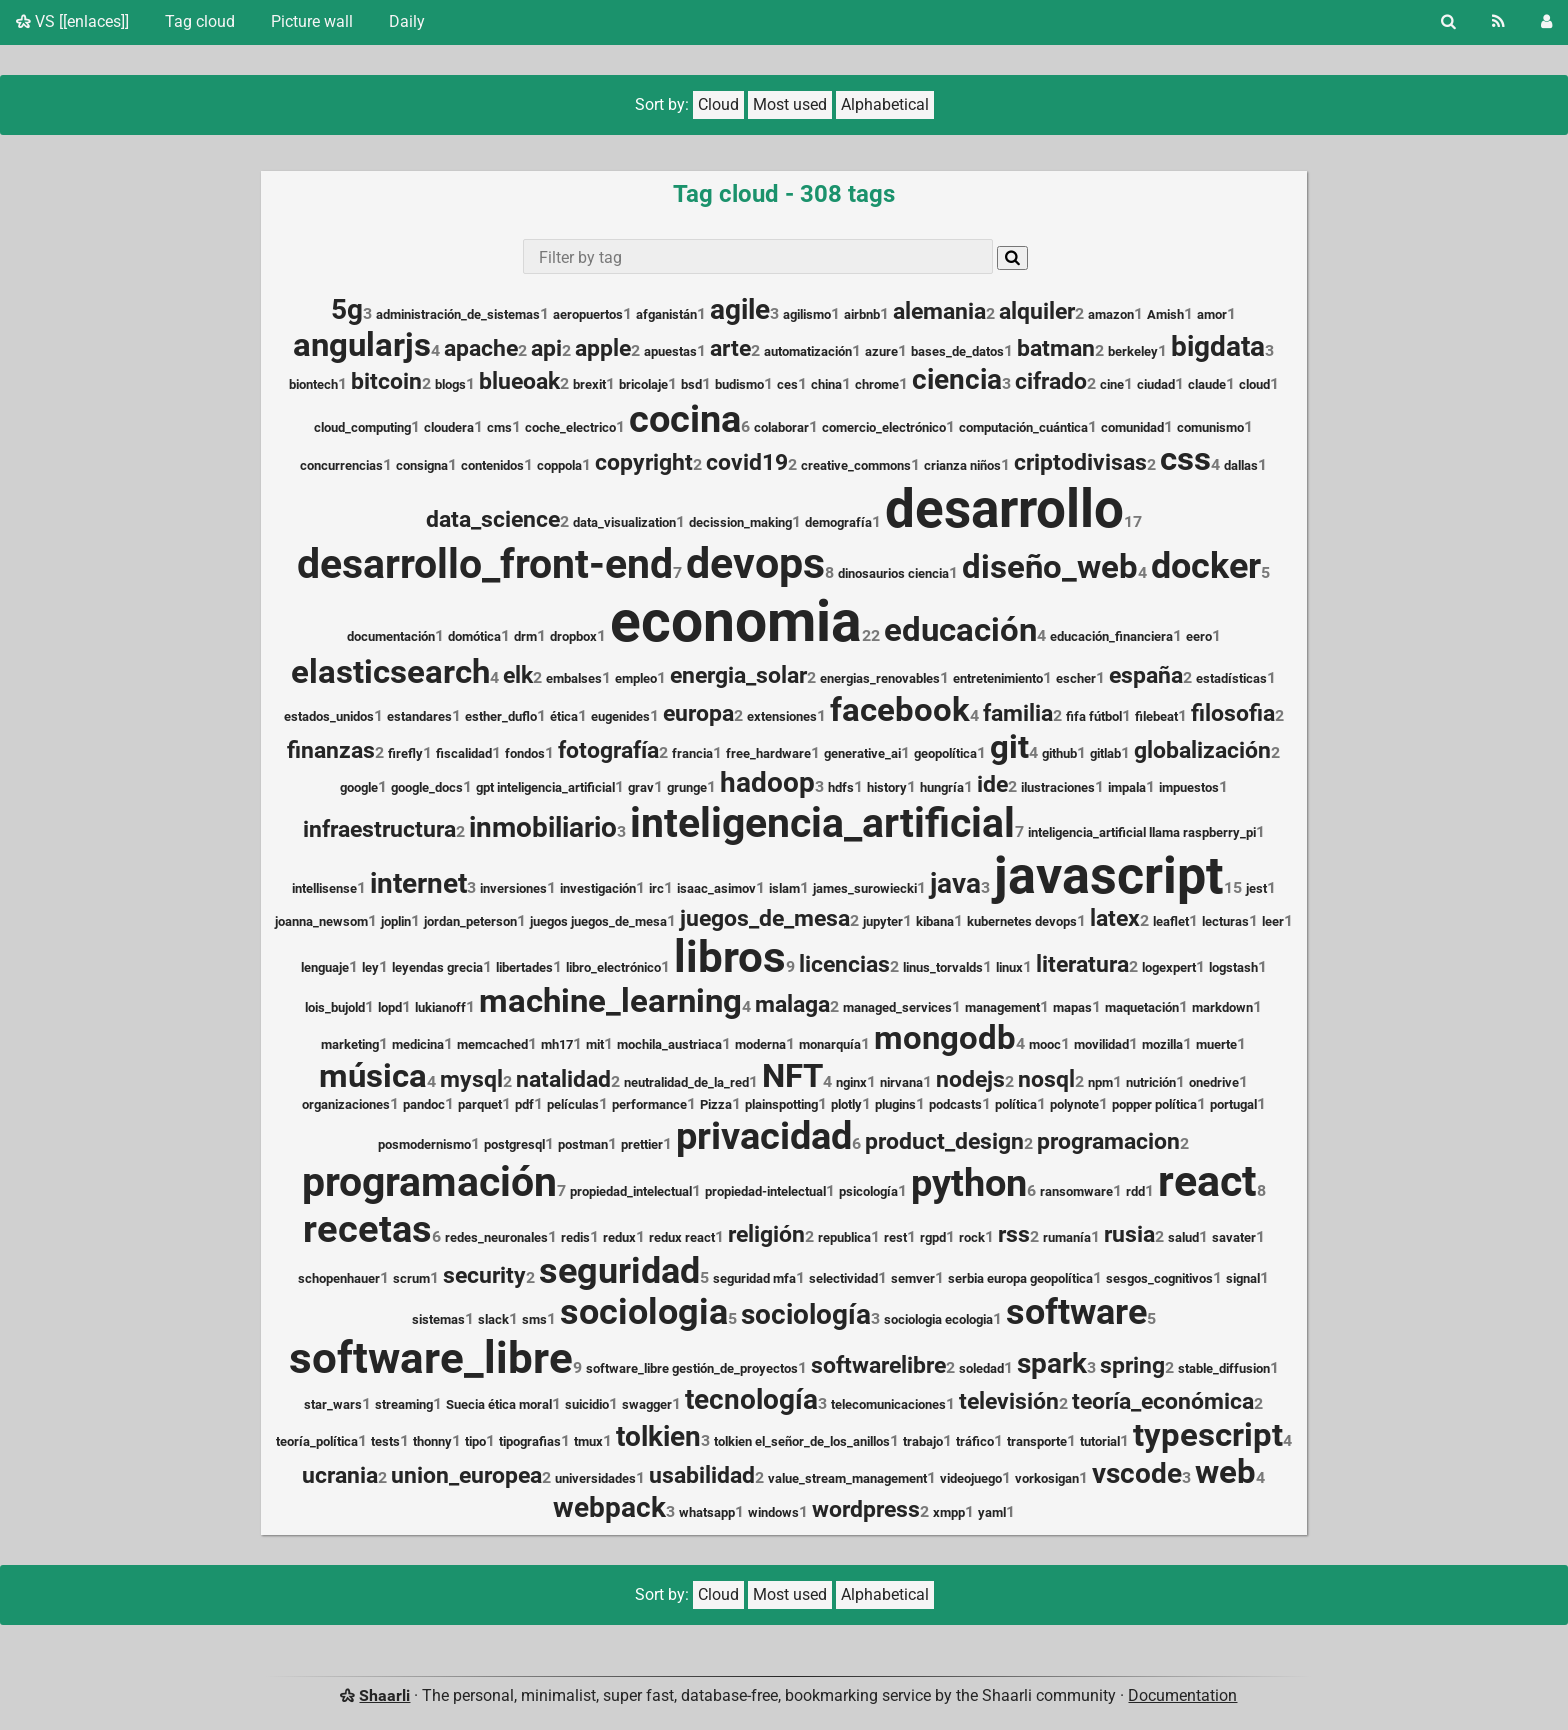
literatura (1082, 964)
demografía (838, 522)
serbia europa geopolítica (1020, 1278)
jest (1256, 888)
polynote (1074, 1104)
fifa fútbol (1094, 716)
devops (755, 563)
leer (1273, 921)
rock (972, 1237)
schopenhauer (339, 1278)
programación (429, 1182)
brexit (589, 384)
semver (913, 1278)
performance (649, 1104)
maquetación (1142, 1007)
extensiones (782, 716)
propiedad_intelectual (631, 1191)
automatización (808, 351)
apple (603, 348)
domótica (474, 636)
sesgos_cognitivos (1159, 1278)
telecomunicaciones (888, 1404)
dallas (1241, 465)
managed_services (897, 1007)
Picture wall (312, 21)
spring (1132, 1365)
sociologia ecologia (938, 1319)
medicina (418, 1044)
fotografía (608, 750)
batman (1056, 348)
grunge (687, 787)
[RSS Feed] (1498, 22)
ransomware (1076, 1191)
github (1059, 753)
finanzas (331, 750)
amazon (1111, 314)
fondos (525, 753)
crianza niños (962, 465)
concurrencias (341, 465)
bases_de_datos (957, 351)
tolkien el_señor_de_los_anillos (802, 1441)
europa (698, 713)
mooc (1045, 1044)
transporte (1037, 1441)
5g (347, 309)
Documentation (1182, 1695)
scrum (411, 1278)
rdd (1135, 1191)
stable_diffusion (1224, 1368)
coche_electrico (570, 427)
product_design (944, 1141)
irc (656, 888)
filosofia (1233, 713)
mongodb (945, 1038)
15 (1233, 887)
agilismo (807, 314)
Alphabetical (885, 104)
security (484, 1275)
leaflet (1171, 921)
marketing (350, 1044)
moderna (760, 1044)
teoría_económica (1163, 1401)
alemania (939, 311)
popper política (1154, 1104)
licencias (844, 964)
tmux (588, 1441)
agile (740, 309)
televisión (1009, 1401)
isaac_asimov (716, 888)
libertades (524, 967)
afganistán (666, 314)
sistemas (438, 1319)
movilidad (1101, 1044)
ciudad (1156, 384)
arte (730, 348)
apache (481, 348)
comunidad (1132, 427)
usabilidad (702, 1475)
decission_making (740, 522)
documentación (391, 636)
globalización (1202, 750)
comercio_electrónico (884, 427)
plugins (895, 1104)
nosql (1046, 1079)
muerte (1216, 1044)
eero (1199, 636)
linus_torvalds (943, 967)
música (373, 1076)
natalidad (563, 1079)
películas (573, 1104)
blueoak (519, 381)
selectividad (843, 1278)
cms (499, 427)
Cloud (718, 104)
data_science (493, 519)
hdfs (841, 787)
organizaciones (346, 1104)
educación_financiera (1111, 636)
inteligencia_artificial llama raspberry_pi (1142, 832)
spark (1052, 1363)
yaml (992, 1512)
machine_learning (610, 1001)
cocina (685, 418)
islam (784, 888)
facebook (900, 710)
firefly (405, 753)
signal (1243, 1278)
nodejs (970, 1079)
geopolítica (945, 753)
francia (692, 753)
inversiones (513, 888)
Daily (407, 21)
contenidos (492, 465)
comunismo (1210, 427)
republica (844, 1237)
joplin (396, 921)
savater (1234, 1237)
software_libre (431, 1358)
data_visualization (624, 522)
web (1225, 1472)
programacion (1108, 1141)
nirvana (901, 1082)
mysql (471, 1079)
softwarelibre (878, 1365)
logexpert (1169, 967)
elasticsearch (390, 672)
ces (787, 384)
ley (370, 967)
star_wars (333, 1404)
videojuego (971, 1478)
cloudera (449, 427)
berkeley (1133, 351)
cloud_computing (362, 427)
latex (1115, 918)
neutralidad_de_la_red (686, 1082)
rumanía (1067, 1237)
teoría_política (317, 1441)
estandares (419, 716)
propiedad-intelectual (765, 1191)
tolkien (658, 1436)
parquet (480, 1104)
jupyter (883, 921)
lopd (390, 1007)
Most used (790, 104)
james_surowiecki (865, 888)
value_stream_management (847, 1478)
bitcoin (386, 381)
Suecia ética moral (499, 1404)
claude (1207, 384)
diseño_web (1050, 567)
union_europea (466, 1475)
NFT (792, 1076)
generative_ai (862, 753)
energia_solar (738, 675)
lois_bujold (335, 1007)
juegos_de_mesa (765, 918)
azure (881, 351)
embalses (574, 678)
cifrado (1051, 381)
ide (992, 784)
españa (1146, 675)
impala (1127, 787)
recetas (367, 1228)
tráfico (975, 1441)
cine (1112, 384)
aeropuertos (588, 314)
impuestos (1189, 787)
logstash (1233, 967)
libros (730, 957)
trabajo (923, 1441)
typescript (1208, 1435)
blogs (450, 384)
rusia (1129, 1234)
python (969, 1182)
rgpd (933, 1237)
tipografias (530, 1441)
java (955, 883)
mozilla (1162, 1044)
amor (1212, 314)
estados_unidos (329, 716)
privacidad (764, 1135)
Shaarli (384, 1695)
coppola (559, 465)
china (826, 384)
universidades (595, 1478)
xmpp (949, 1512)
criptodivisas (1080, 462)
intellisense (324, 888)
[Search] (1448, 22)
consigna (422, 465)
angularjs (362, 345)
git (1009, 747)
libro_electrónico (613, 967)
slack (493, 1319)
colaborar (781, 427)
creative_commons (856, 465)
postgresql (514, 1144)
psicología (868, 1191)
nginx (851, 1082)
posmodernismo (424, 1144)
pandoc (424, 1104)
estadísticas (1231, 678)
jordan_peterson (470, 921)
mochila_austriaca (669, 1044)
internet (418, 883)
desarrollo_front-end (485, 564)
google (359, 787)
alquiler (1037, 311)
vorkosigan (1047, 1478)
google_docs (427, 787)
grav (641, 787)
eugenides (620, 716)
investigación (598, 888)
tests (385, 1441)
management (1002, 1007)
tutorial (1100, 1441)
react (1207, 1181)
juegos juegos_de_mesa (598, 921)
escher (1076, 678)
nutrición (1151, 1082)
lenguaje (325, 967)
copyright (644, 462)
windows (773, 1512)
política (1016, 1104)
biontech (313, 384)
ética (564, 716)
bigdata (1218, 346)
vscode (1137, 1473)
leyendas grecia (437, 967)
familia (1018, 713)
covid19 (747, 462)
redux (619, 1237)
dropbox (573, 636)
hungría (942, 787)
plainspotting (781, 1104)
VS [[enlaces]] (72, 21)
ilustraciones (1058, 787)
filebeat (1156, 716)
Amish (1165, 314)
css (1185, 459)
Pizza (716, 1104)
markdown (1222, 1007)
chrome (877, 384)
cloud (1254, 384)
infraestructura (379, 829)
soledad (981, 1368)
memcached (492, 1044)
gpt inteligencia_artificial (545, 787)
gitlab (1105, 753)
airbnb (862, 314)
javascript (1109, 875)
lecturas (1225, 921)
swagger (647, 1404)
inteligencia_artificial (822, 823)
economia (736, 621)
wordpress (866, 1509)
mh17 (557, 1044)
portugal (1233, 1104)
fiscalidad (464, 753)
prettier (642, 1144)
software (1076, 1312)
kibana (935, 921)
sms (534, 1319)
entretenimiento (998, 678)
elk (518, 675)
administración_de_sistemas (458, 314)
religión (766, 1234)
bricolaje (643, 384)
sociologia (644, 1312)
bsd (691, 384)
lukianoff (440, 1007)
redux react (682, 1237)
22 (871, 635)
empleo (636, 678)
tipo (475, 1441)
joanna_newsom (321, 921)
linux (1009, 967)
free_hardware (768, 753)
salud (1183, 1237)
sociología (806, 1314)
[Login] (1546, 22)
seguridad (619, 1271)
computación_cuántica (1023, 427)
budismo (739, 384)
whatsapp (707, 1512)
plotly (846, 1104)
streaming (404, 1404)
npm (1100, 1082)
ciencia (957, 379)
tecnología (751, 1399)
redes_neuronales (496, 1237)
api (546, 348)
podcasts (955, 1104)
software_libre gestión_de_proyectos (692, 1368)
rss (1014, 1234)
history (887, 787)
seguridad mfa (754, 1278)
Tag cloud (200, 21)
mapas (1072, 1007)
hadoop (767, 782)
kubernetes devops (1022, 921)
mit (595, 1044)
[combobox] (758, 256)
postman (583, 1144)
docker (1206, 566)
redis (575, 1237)
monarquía (830, 1044)
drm (525, 636)
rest (895, 1237)
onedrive (1214, 1082)
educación (960, 630)
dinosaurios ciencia (893, 573)
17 (1133, 521)
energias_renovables (880, 678)
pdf (524, 1104)
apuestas (670, 351)
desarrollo (1004, 509)
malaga (792, 1004)
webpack (609, 1507)
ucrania (340, 1475)
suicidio (587, 1404)
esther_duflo (501, 716)
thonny (432, 1441)
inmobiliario (543, 827)
